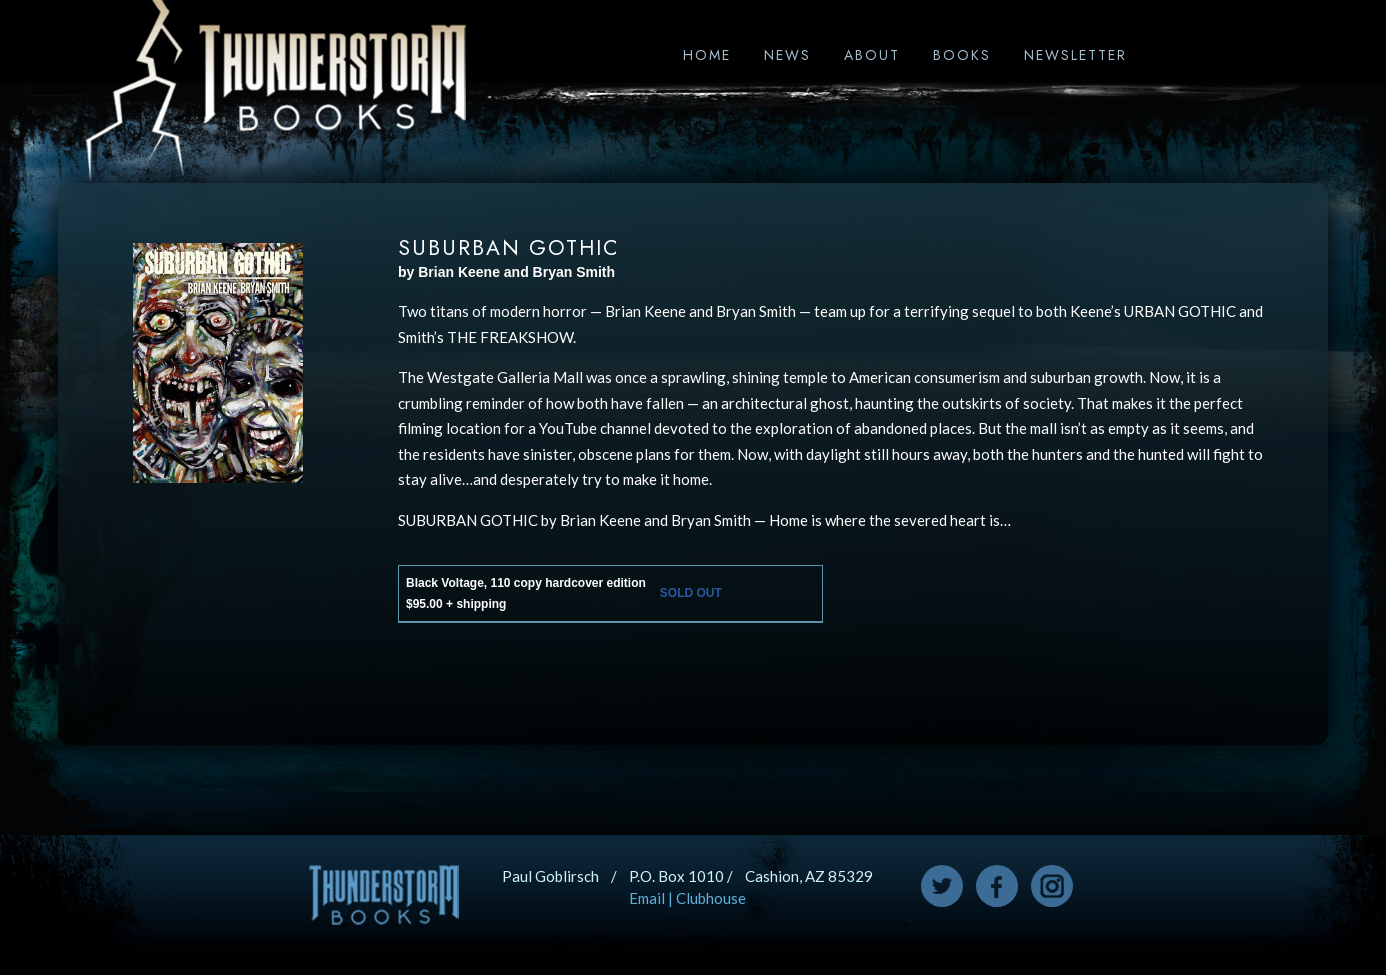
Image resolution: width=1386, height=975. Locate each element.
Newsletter (1075, 55)
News (787, 55)
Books (962, 55)
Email (647, 898)
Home (707, 55)
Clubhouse (711, 898)
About (872, 55)
